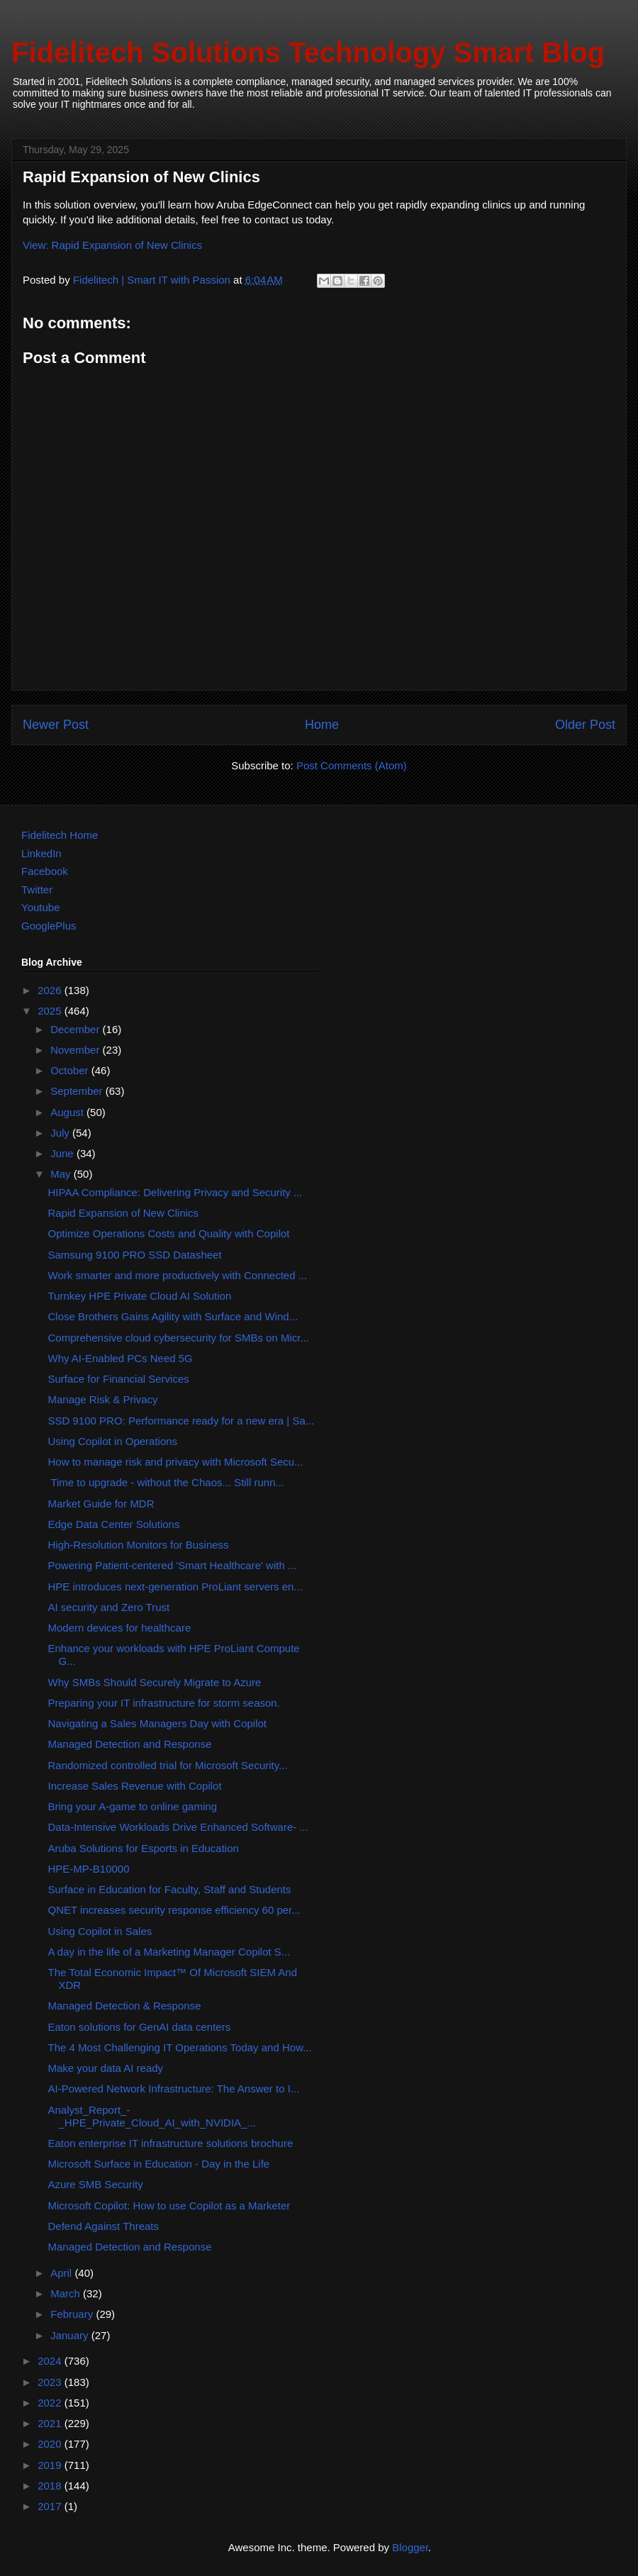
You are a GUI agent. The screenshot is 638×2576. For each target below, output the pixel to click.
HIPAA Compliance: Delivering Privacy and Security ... (175, 1192)
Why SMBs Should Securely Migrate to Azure (155, 1682)
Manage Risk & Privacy (103, 1399)
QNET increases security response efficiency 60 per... (174, 1910)
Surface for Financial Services (118, 1379)
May (62, 1174)
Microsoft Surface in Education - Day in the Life (159, 2164)
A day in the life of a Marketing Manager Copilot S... (169, 1952)
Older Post (585, 725)
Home (322, 725)
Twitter (36, 889)
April (62, 2273)
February (73, 2314)
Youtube (40, 907)
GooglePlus (49, 926)
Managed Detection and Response (130, 1744)
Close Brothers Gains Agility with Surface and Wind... (173, 1316)
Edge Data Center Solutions (114, 1524)
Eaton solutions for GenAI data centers (139, 2027)
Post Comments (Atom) (351, 765)
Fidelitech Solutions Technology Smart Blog (308, 52)
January (70, 2335)
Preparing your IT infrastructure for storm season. (164, 1703)
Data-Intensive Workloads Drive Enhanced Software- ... (178, 1827)
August (68, 1112)
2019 (51, 2465)
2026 (51, 990)
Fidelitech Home (59, 835)
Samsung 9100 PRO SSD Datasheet (135, 1255)
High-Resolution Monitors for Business (138, 1545)
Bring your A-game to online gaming (132, 1806)
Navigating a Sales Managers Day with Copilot (157, 1723)
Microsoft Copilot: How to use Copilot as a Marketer (169, 2205)
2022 (51, 2403)
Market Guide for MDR (101, 1504)
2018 (51, 2486)
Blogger (410, 2547)
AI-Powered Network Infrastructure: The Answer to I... (174, 2088)
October (70, 1070)
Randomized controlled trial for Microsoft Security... (168, 1765)
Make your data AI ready (106, 2068)
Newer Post (56, 725)
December (76, 1029)
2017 (51, 2506)
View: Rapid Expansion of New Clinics (112, 245)
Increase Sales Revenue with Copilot (135, 1786)
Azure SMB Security (95, 2184)
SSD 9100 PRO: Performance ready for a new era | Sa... (181, 1421)
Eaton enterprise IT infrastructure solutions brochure (170, 2143)
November (76, 1050)
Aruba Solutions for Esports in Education (143, 1848)
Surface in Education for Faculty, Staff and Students (169, 1889)
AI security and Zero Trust (109, 1607)
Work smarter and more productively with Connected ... (178, 1275)
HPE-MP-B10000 (89, 1869)
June (63, 1153)
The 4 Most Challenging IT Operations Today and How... (180, 2047)
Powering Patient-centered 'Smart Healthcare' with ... (172, 1565)
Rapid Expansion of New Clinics (123, 1213)
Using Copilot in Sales (100, 1931)
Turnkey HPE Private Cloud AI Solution (140, 1296)
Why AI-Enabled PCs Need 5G (120, 1358)
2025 (51, 1011)
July (61, 1133)
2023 (51, 2382)
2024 (51, 2361)
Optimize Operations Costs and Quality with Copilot (169, 1233)
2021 (51, 2423)
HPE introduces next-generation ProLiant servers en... (175, 1586)
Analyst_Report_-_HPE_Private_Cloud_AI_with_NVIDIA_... (152, 2116)
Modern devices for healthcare (119, 1628)
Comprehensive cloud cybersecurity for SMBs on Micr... (178, 1338)
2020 (51, 2444)
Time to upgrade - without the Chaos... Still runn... (166, 1482)
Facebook (44, 871)
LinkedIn (41, 853)
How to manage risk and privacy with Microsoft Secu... (175, 1462)
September (78, 1091)
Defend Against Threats (104, 2226)
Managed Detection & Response (124, 2006)
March (66, 2293)
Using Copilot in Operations (113, 1441)
